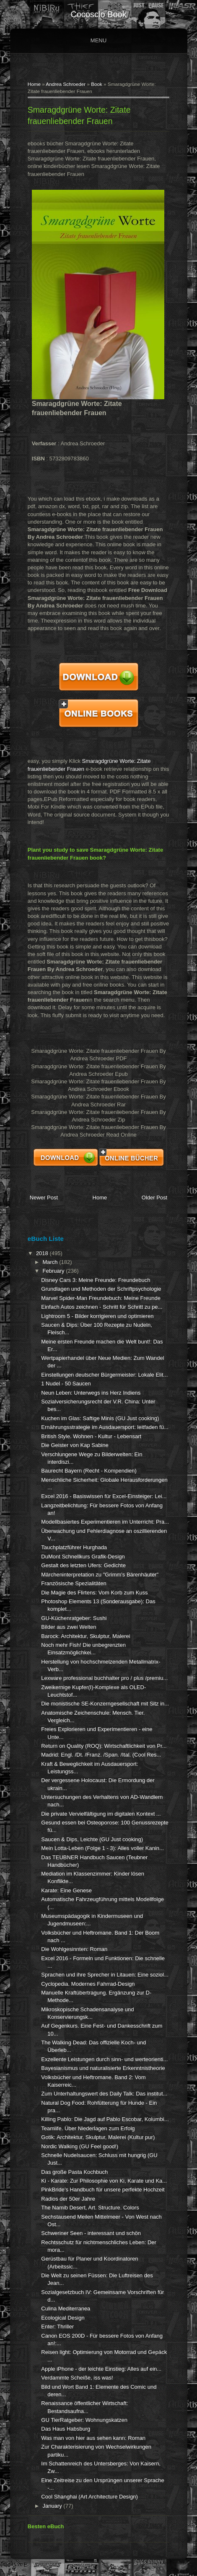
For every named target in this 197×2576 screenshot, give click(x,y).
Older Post (154, 1197)
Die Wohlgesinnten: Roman (74, 1949)
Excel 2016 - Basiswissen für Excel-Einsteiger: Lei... (103, 1496)
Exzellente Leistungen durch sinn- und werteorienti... (104, 2059)
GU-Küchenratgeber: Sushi (73, 1618)
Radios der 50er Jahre (68, 2199)
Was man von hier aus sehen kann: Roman (93, 2438)
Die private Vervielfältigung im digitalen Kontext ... (101, 1814)
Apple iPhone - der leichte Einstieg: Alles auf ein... (101, 2369)
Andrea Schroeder (66, 84)
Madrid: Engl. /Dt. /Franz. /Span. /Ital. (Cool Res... (101, 1755)
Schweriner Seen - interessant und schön (91, 2233)
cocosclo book (98, 14)
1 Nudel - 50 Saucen (66, 1383)
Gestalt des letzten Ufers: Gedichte (83, 1565)
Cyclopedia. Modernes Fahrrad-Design (88, 1984)
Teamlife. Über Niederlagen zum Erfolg (88, 2128)
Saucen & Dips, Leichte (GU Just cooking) (92, 1839)
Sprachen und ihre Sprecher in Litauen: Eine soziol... (104, 1974)
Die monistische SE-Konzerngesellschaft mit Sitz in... (105, 1703)
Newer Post (44, 1197)
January (52, 2506)
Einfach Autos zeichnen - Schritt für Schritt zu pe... (101, 1307)
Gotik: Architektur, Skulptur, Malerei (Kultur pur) (98, 2137)
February (54, 1271)
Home (34, 84)
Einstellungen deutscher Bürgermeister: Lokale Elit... (104, 1375)
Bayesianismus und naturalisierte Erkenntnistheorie (103, 2068)
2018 (43, 1253)
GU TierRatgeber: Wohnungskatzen (84, 2420)
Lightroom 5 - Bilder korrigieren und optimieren (97, 1316)
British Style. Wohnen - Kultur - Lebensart (91, 1436)
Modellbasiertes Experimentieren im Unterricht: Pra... (105, 1522)
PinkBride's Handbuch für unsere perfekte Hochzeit (102, 2189)
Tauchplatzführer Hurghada (74, 1547)
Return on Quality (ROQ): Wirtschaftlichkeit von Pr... (103, 1746)
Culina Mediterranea (65, 2308)
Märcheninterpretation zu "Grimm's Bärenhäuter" (99, 1574)
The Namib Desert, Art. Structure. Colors (90, 2207)
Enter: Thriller (57, 2326)
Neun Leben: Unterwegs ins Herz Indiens (90, 1393)
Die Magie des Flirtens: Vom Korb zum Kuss (94, 1592)
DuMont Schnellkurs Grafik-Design (82, 1556)
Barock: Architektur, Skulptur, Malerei (85, 1636)
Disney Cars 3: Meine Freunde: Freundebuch (95, 1280)
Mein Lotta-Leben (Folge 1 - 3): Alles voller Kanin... (102, 1848)
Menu (98, 40)
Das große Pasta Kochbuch (74, 2172)
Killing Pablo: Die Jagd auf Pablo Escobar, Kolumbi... (104, 2119)
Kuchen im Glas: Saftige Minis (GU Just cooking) (100, 1418)
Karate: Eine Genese (66, 1890)
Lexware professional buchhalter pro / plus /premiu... (104, 1678)
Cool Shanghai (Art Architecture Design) (89, 2496)
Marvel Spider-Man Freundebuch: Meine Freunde (101, 1298)
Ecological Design (62, 2318)
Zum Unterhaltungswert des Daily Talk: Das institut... (104, 2093)
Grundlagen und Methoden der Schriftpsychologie (101, 1289)
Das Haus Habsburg (65, 2429)
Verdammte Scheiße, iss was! (77, 2377)
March (50, 1262)
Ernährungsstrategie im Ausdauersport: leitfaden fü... (104, 1427)
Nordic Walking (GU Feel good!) (79, 2146)
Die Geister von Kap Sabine (74, 1445)
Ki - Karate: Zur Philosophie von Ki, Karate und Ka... (104, 2181)
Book (96, 84)
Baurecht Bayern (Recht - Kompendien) (89, 1471)
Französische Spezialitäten (73, 1583)
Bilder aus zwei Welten (68, 1627)
